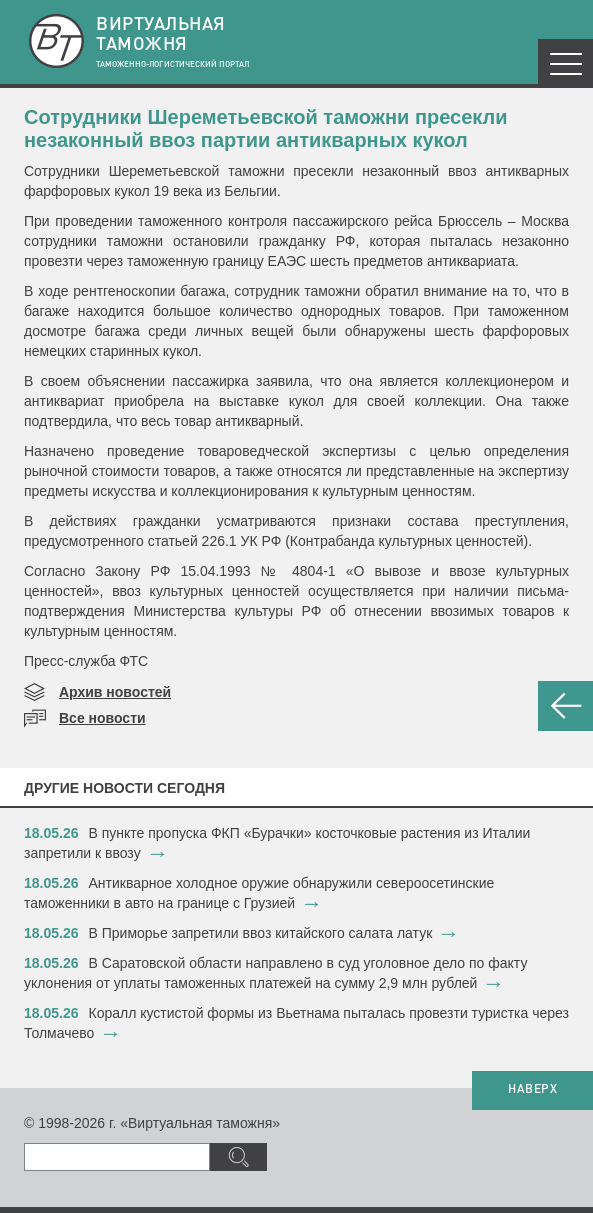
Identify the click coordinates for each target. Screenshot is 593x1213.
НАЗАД (565, 706)
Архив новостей (115, 692)
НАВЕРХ (532, 1090)
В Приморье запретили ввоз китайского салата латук (261, 933)
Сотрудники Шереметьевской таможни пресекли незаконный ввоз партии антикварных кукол (266, 128)
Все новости (102, 718)
